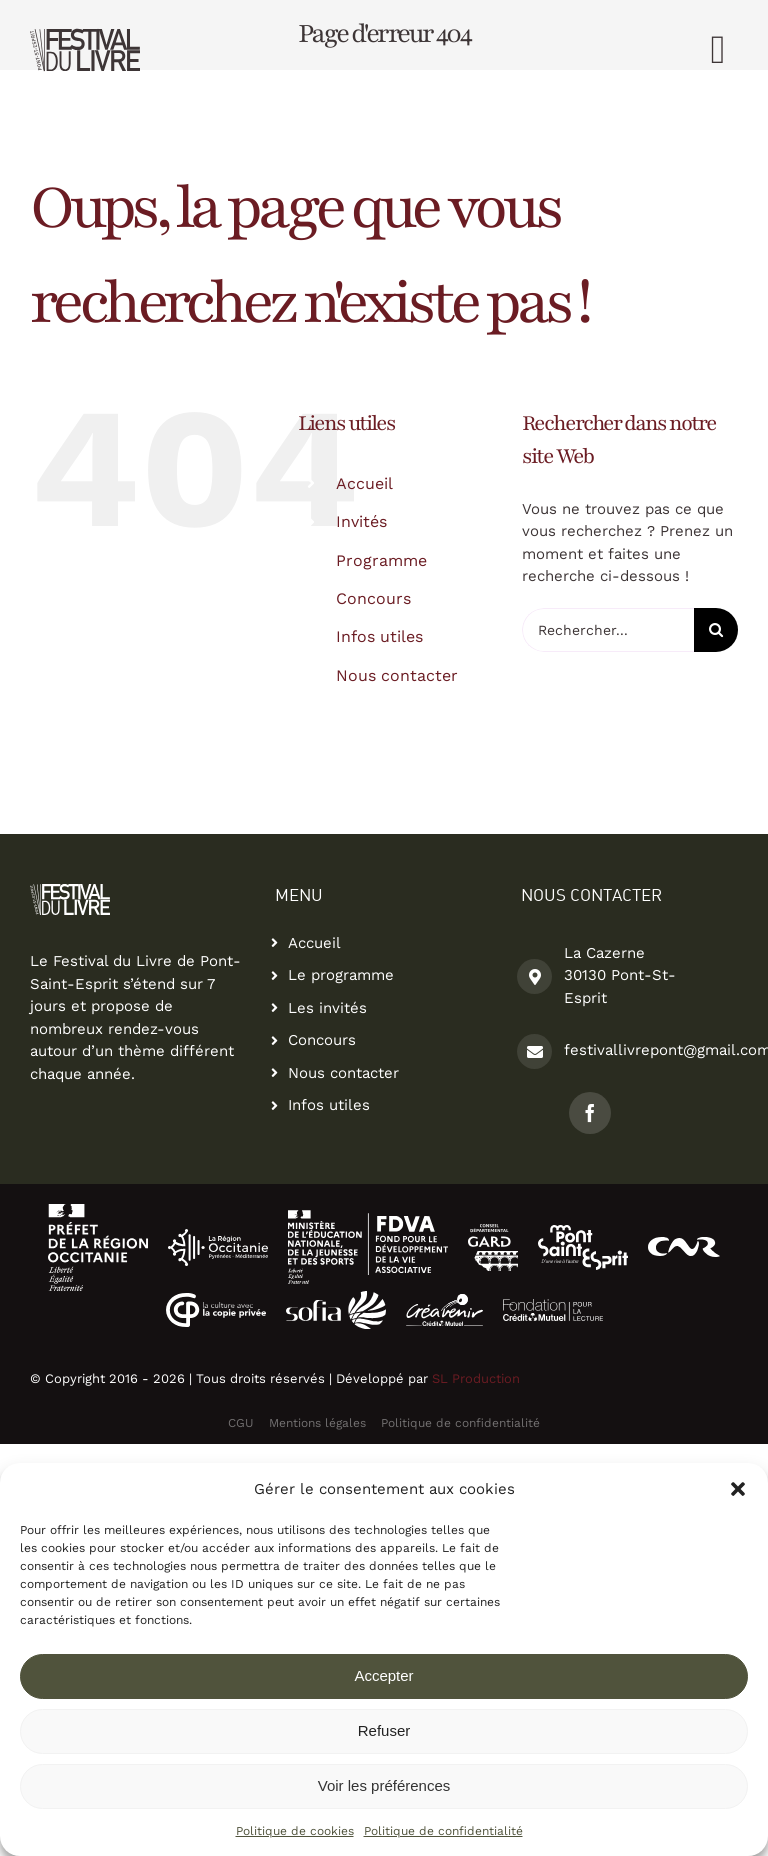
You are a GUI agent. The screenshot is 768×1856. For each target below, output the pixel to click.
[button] (738, 1489)
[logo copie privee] (216, 1300)
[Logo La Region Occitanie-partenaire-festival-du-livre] (218, 1236)
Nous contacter (397, 675)
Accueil (364, 483)
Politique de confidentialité (443, 1831)
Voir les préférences (384, 1785)
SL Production (476, 1378)
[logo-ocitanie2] (98, 1211)
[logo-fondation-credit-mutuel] (553, 1306)
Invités (361, 521)
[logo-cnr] (684, 1244)
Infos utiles (379, 636)
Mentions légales (317, 1423)
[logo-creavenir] (444, 1301)
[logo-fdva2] (368, 1217)
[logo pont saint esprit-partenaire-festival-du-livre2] (583, 1232)
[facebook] (590, 1113)
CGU (241, 1423)
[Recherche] (716, 630)
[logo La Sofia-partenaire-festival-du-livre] (336, 1298)
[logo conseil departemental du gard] (493, 1231)
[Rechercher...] (608, 630)
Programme (381, 560)
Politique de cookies (295, 1831)
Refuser (384, 1730)
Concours (373, 598)
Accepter (383, 1675)
